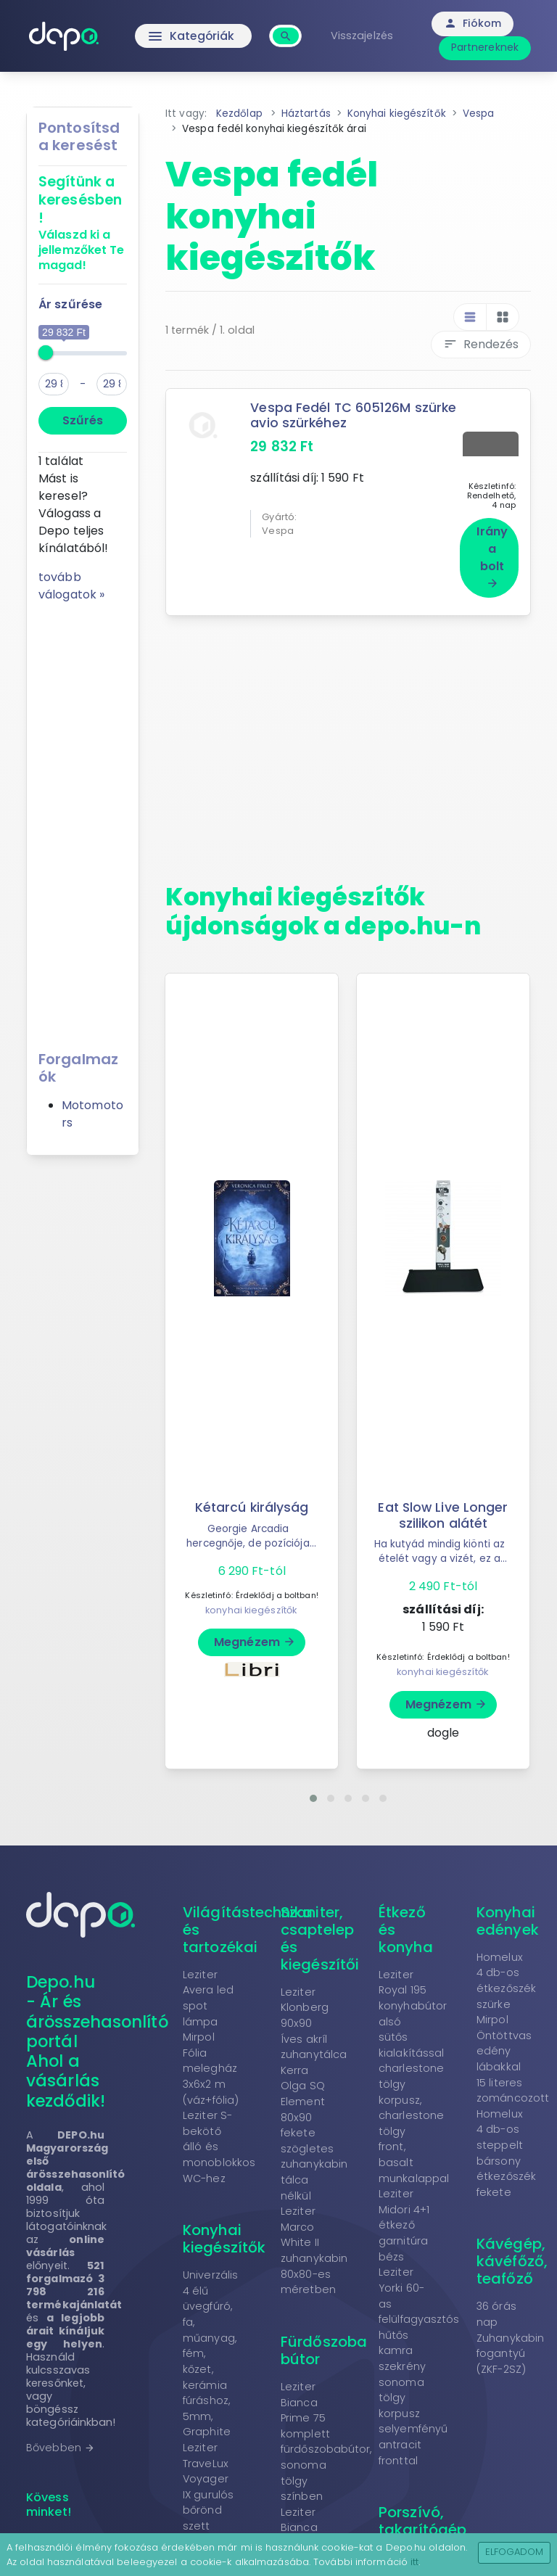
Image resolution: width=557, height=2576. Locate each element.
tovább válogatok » (71, 586)
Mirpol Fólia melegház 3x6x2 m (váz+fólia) (211, 2063)
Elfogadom (514, 2552)
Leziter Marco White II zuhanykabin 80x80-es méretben (314, 2246)
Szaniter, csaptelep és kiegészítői (320, 1934)
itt (414, 2562)
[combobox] (287, 28)
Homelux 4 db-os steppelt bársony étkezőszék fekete (506, 2148)
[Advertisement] (82, 821)
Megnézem (255, 1637)
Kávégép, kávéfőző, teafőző (512, 2256)
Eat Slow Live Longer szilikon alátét (443, 1510)
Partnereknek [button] (486, 47)
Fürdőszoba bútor (324, 2346)
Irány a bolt (492, 552)
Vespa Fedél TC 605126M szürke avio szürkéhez (354, 415)
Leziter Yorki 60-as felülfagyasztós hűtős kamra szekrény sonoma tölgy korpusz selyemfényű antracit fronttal (419, 2361)
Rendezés (481, 344)
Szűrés (82, 420)
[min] (53, 384)
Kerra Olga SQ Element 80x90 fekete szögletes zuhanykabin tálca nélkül (314, 2129)
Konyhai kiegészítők (224, 2234)
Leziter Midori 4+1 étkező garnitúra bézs (404, 2220)
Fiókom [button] (474, 23)
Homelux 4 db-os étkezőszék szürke (506, 1976)
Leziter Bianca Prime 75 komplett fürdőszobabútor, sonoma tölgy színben (326, 2437)
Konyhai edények (507, 1916)
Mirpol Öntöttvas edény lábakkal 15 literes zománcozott (512, 2054)
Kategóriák (192, 36)
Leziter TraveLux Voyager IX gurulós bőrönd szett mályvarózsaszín (228, 2490)
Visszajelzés (363, 35)
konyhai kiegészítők (251, 1606)
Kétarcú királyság (251, 1503)
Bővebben (60, 2443)
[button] (313, 1794)
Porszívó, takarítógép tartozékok (422, 2525)
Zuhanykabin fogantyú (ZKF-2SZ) (510, 2349)
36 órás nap (496, 2310)
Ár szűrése (70, 304)
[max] (111, 384)
